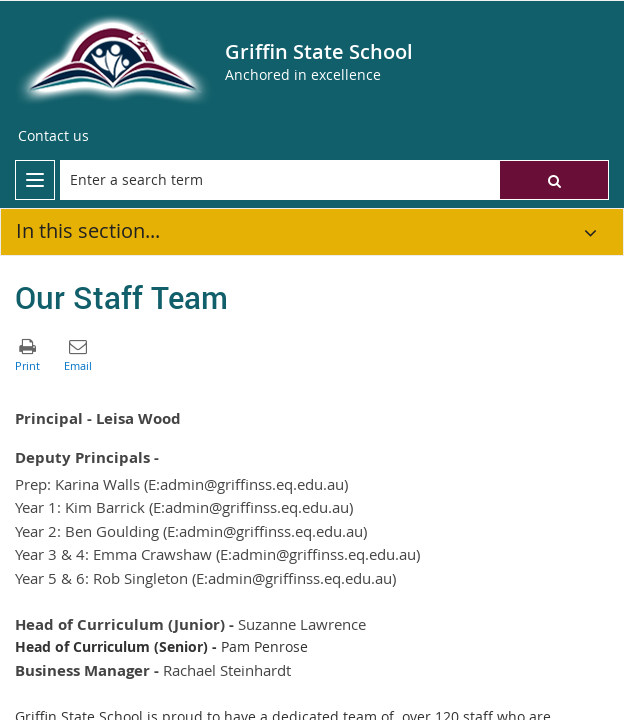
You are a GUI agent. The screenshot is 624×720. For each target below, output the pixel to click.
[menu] (35, 180)
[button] (554, 180)
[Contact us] (53, 136)
